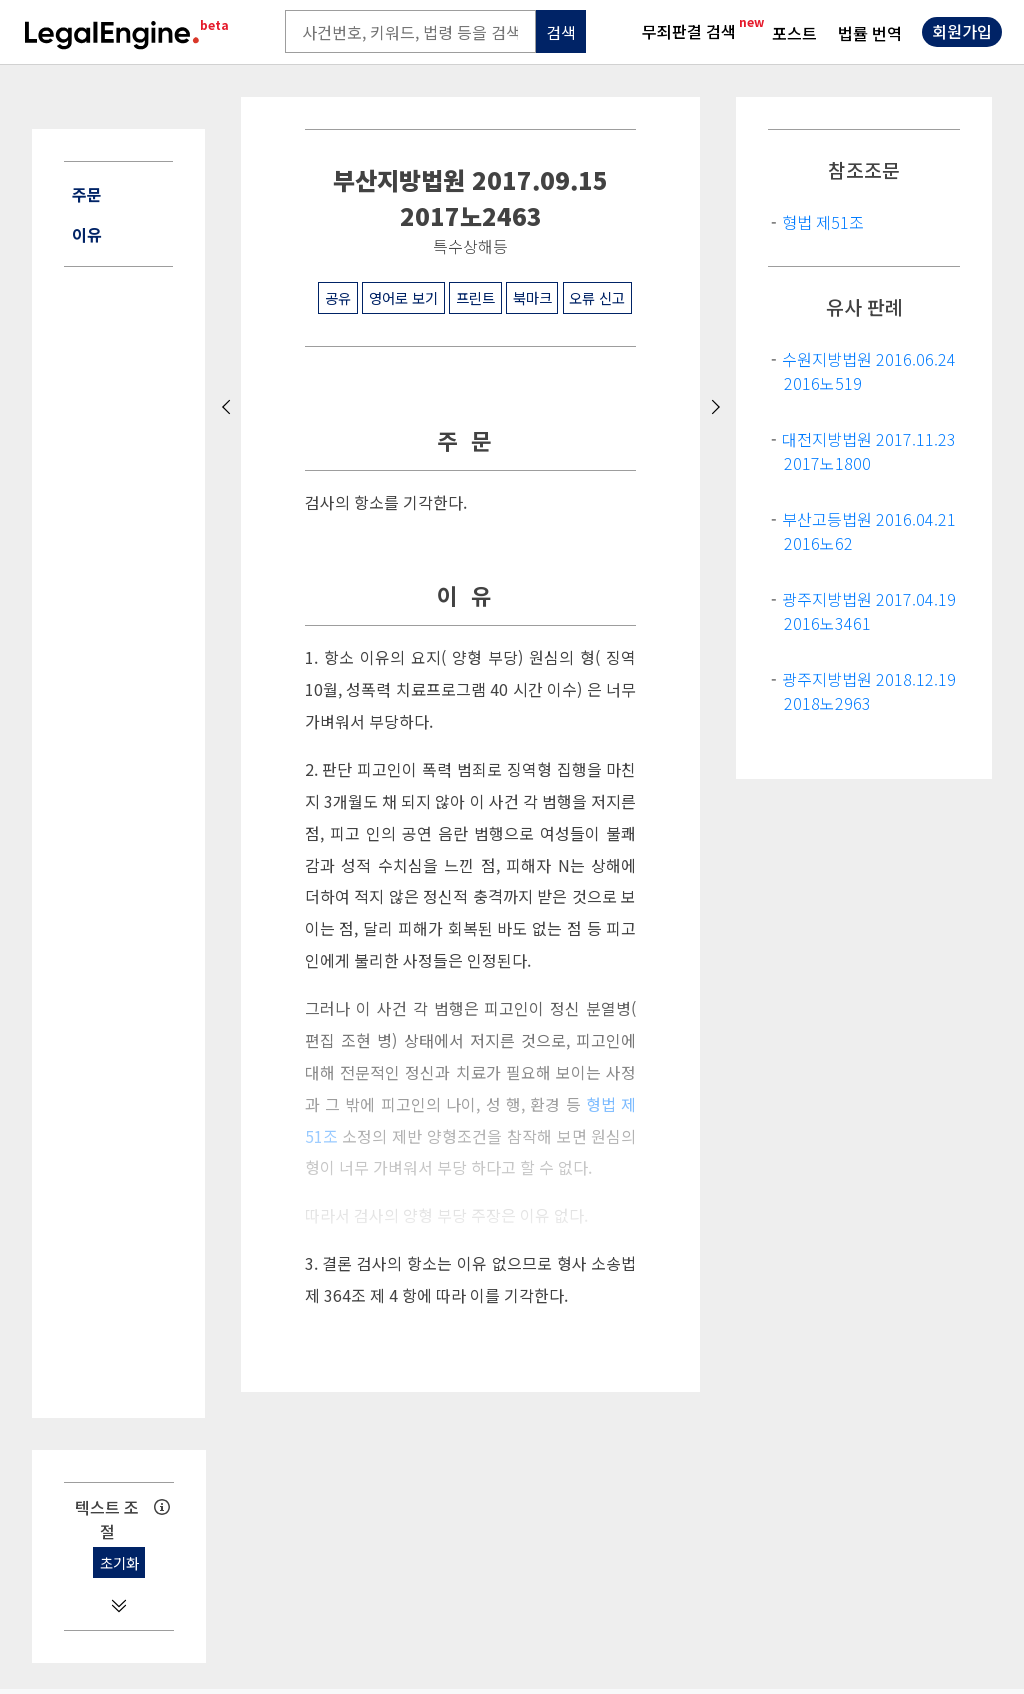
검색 (561, 32)
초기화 (119, 1562)
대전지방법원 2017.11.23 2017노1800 (869, 451)
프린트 (475, 297)
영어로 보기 (403, 297)
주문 (87, 194)
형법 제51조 (823, 222)
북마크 (532, 297)
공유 (338, 297)
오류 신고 (597, 297)
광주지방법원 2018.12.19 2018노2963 (869, 691)
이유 (87, 234)
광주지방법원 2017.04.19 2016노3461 (869, 611)
